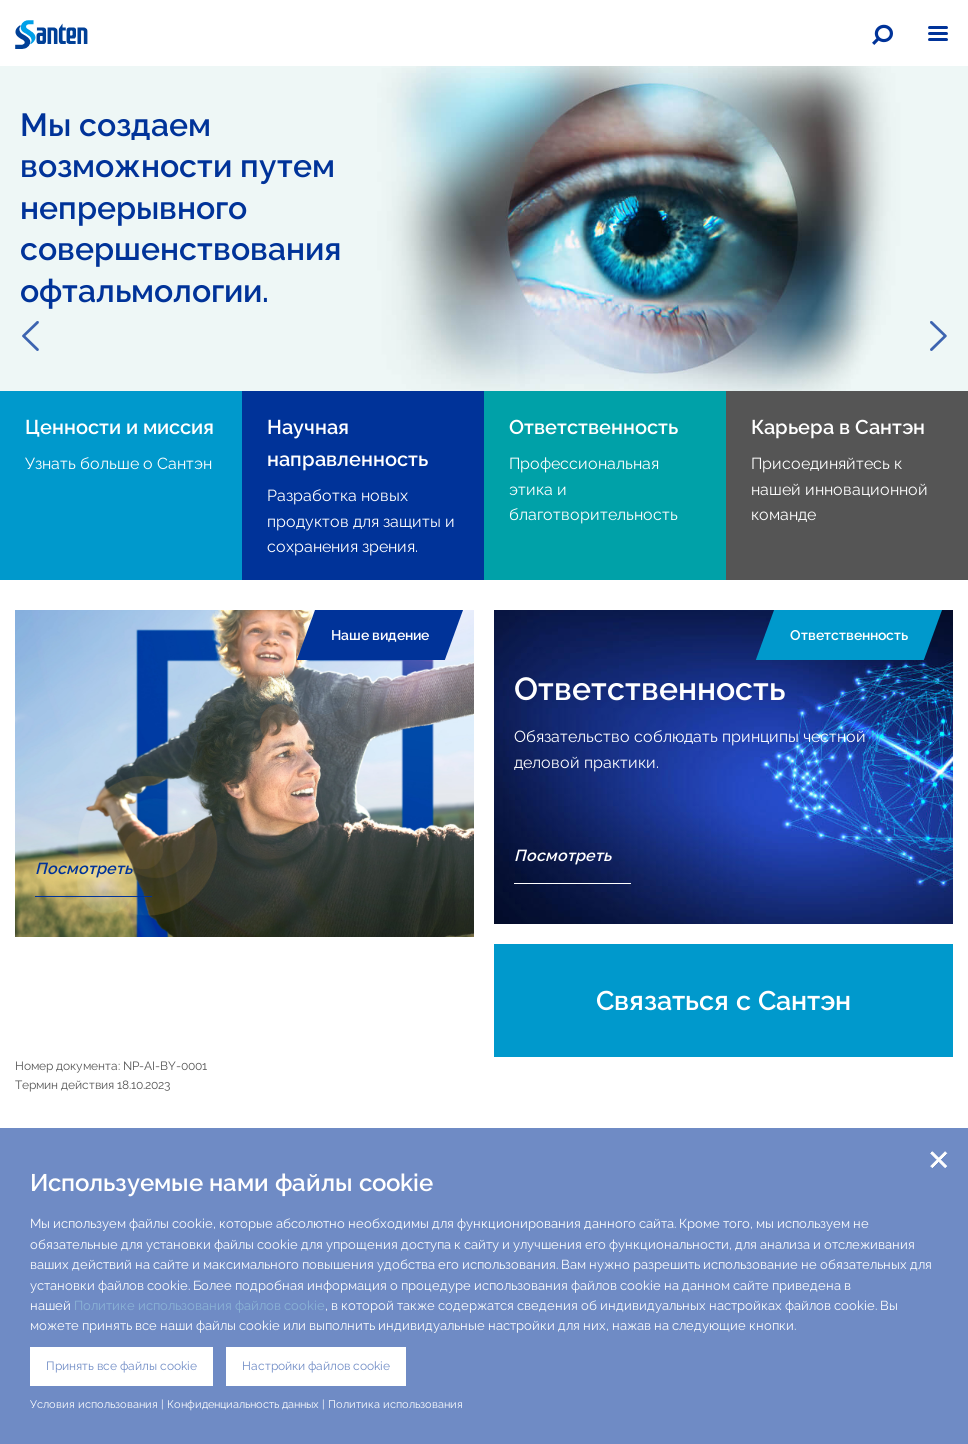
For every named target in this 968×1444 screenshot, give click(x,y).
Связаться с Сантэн (723, 1000)
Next (938, 336)
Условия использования (94, 1404)
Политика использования (397, 1404)
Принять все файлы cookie (121, 1366)
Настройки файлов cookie (316, 1366)
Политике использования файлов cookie (199, 1305)
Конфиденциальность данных (243, 1404)
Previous (30, 336)
